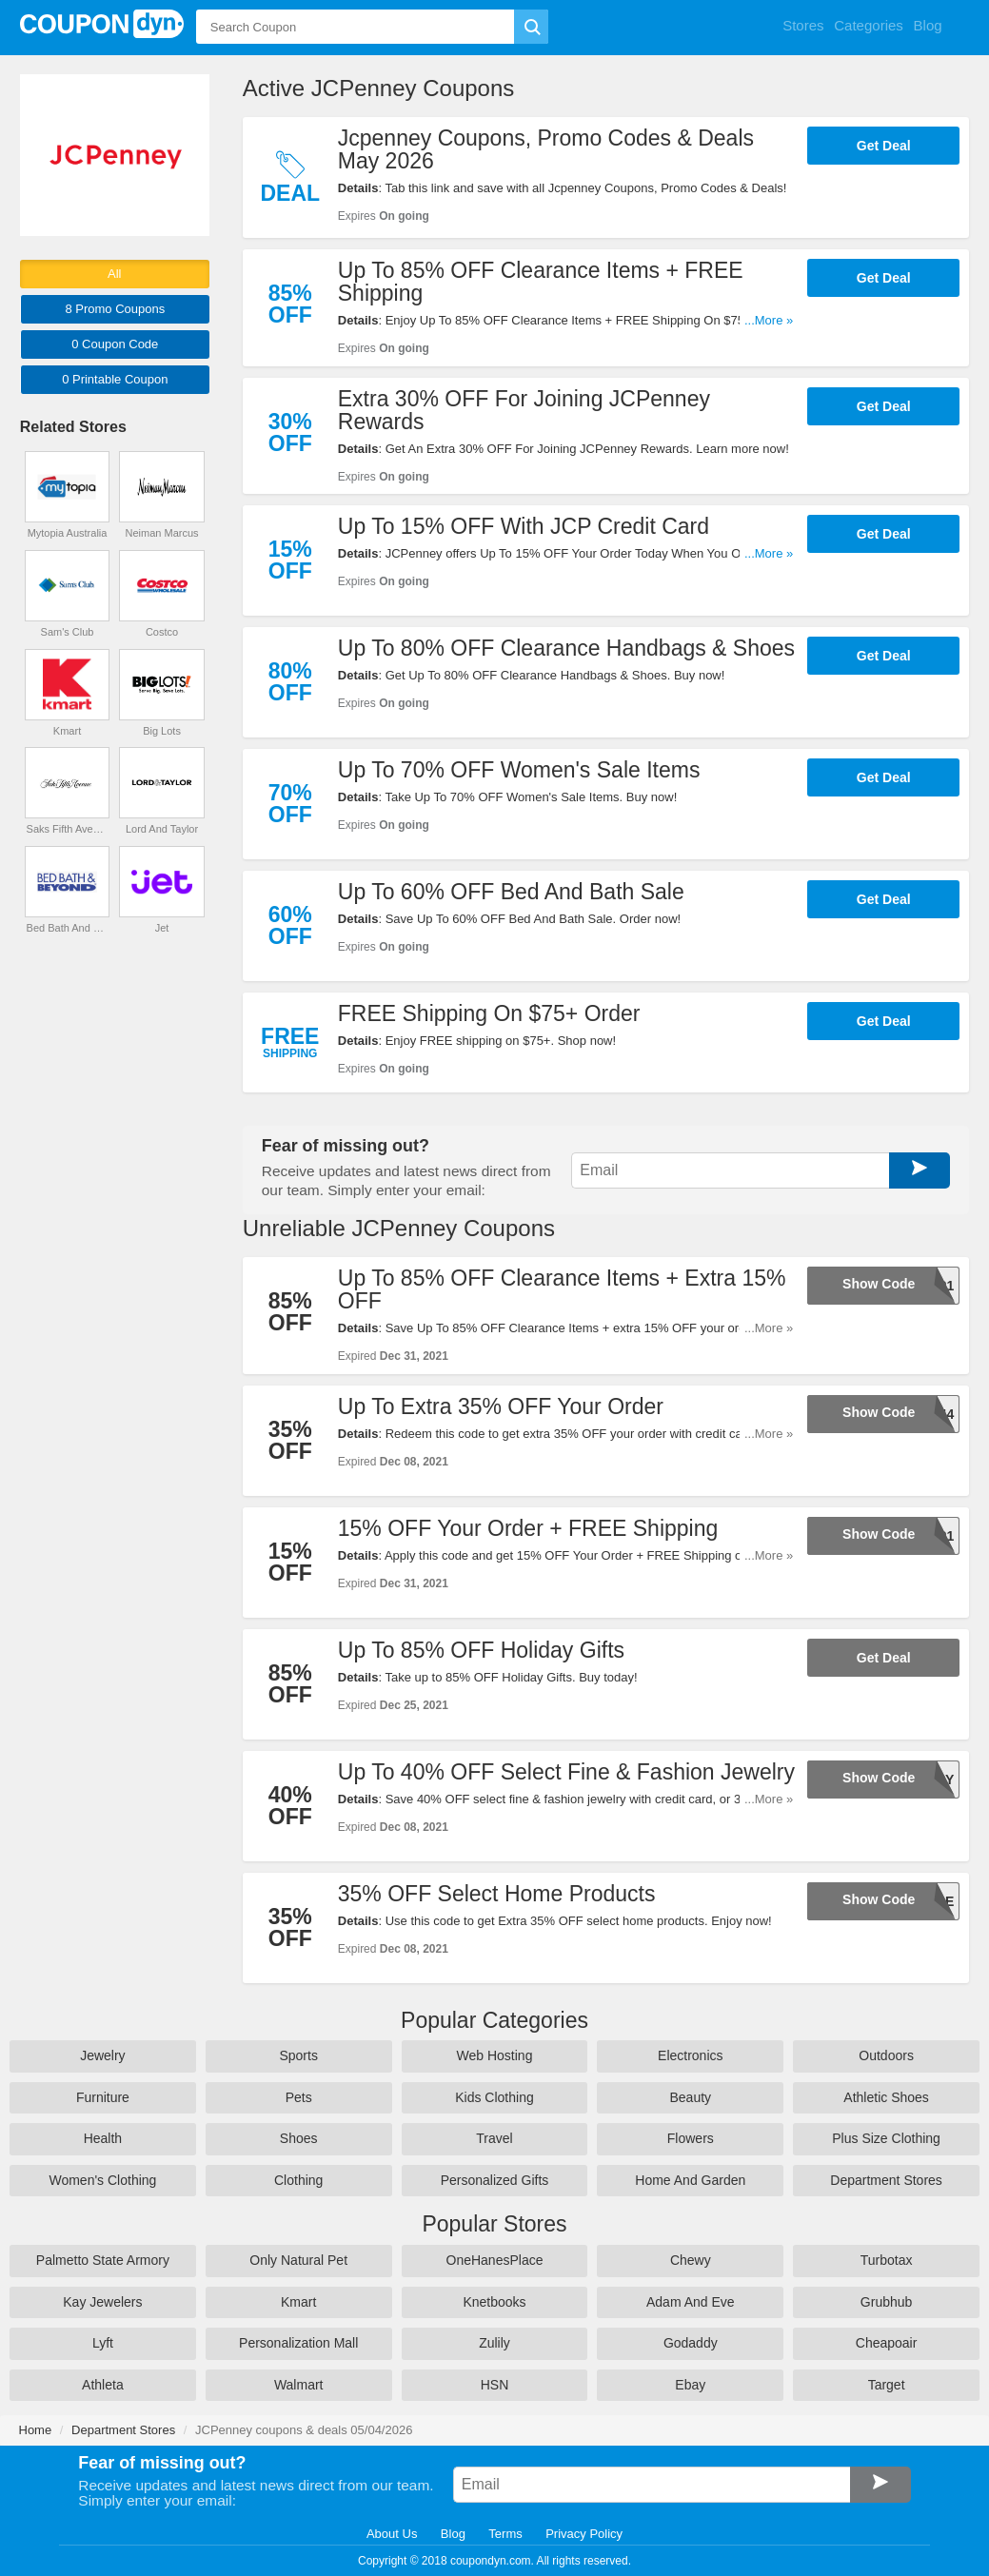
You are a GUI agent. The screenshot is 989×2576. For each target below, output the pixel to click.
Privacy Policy (584, 2534)
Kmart (67, 731)
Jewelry (102, 2055)
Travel (494, 2138)
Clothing (298, 2180)
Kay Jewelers (102, 2302)
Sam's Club (67, 632)
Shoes (299, 2138)
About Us (391, 2534)
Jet (162, 928)
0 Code (114, 344)
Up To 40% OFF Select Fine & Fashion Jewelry (566, 1771)
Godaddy (690, 2342)
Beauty (690, 2097)
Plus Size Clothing (886, 2138)
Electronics (690, 2055)
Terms (505, 2534)
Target (886, 2384)
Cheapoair (887, 2342)
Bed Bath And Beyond (68, 928)
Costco (162, 632)
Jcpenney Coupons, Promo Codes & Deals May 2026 (546, 149)
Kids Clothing (494, 2097)
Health (103, 2138)
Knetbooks (494, 2302)
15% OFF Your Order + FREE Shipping (528, 1528)
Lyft (102, 2342)
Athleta (103, 2384)
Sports (298, 2055)
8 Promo (115, 309)
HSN (495, 2384)
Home (35, 2430)
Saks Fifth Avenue (68, 829)
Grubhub (886, 2302)
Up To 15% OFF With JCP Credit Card (523, 526)
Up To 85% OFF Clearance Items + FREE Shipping (540, 282)
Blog (453, 2534)
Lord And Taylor (162, 829)
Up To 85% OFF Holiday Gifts (481, 1650)
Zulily (494, 2342)
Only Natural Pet (298, 2260)
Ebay (690, 2384)
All (114, 273)
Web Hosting (495, 2055)
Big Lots (162, 731)
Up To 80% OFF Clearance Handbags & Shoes (566, 648)
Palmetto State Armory (102, 2260)
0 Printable (115, 379)
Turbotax (886, 2260)
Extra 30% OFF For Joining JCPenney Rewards (524, 410)
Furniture (102, 2097)
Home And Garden (690, 2180)
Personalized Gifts (495, 2180)
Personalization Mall (298, 2342)
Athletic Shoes (886, 2097)
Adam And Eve (690, 2302)
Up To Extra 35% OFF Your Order (500, 1406)
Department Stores (886, 2180)
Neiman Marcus (162, 533)
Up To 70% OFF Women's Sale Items (519, 769)
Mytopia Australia (68, 533)
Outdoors (886, 2055)
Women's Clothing (102, 2180)
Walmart (299, 2384)
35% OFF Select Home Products (497, 1893)
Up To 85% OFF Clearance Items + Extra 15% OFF (562, 1289)
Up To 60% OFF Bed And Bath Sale (511, 891)
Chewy (690, 2260)
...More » (768, 320)
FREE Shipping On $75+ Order (489, 1013)
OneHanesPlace (495, 2260)
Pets (299, 2097)
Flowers (690, 2138)
